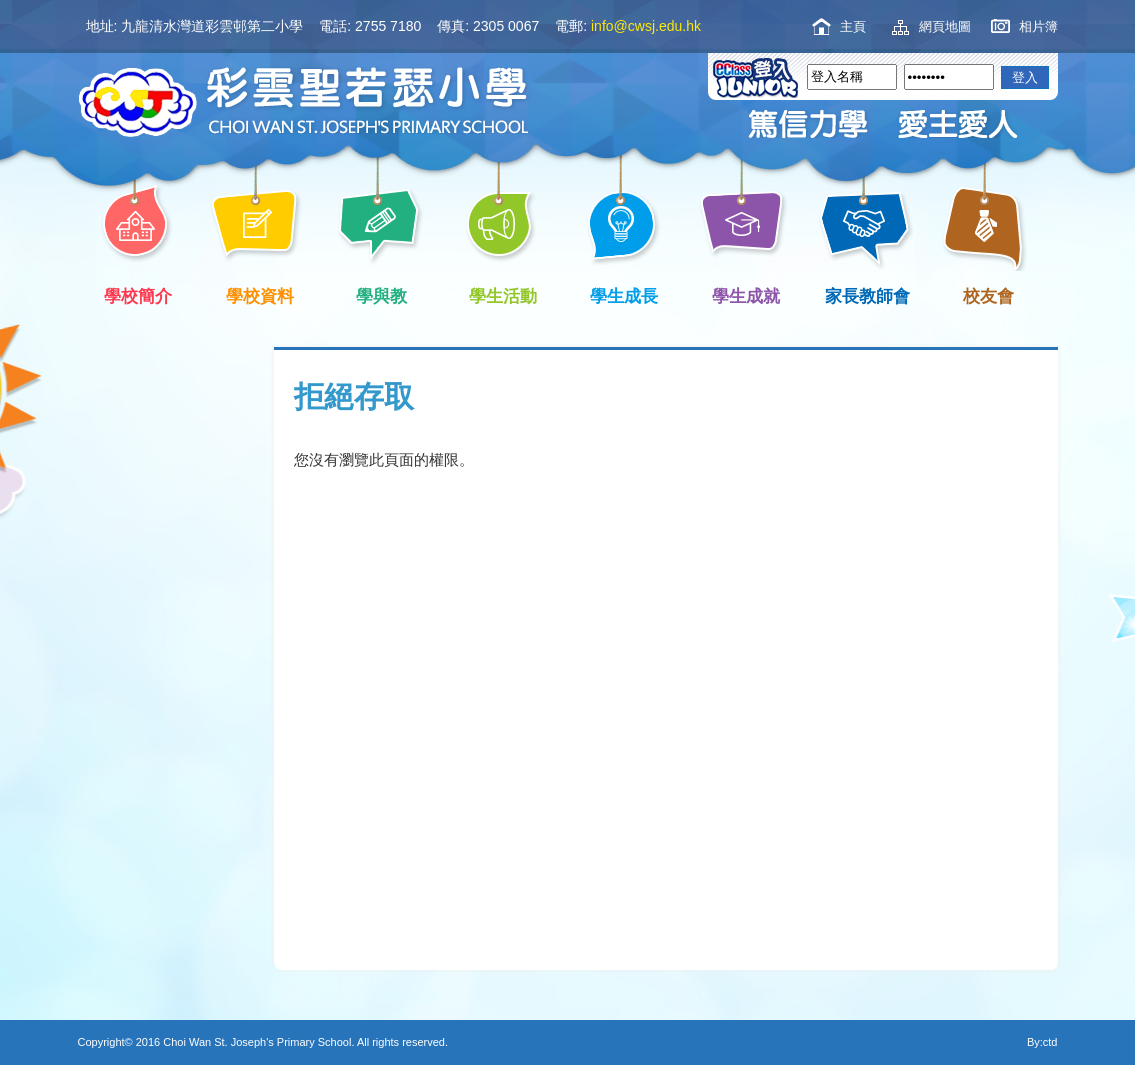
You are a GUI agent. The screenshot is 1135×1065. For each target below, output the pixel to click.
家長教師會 (864, 294)
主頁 (853, 26)
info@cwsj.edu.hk (646, 26)
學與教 (378, 294)
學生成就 (742, 294)
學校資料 (256, 294)
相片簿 (1038, 26)
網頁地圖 (945, 26)
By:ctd (1042, 1042)
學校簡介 (135, 294)
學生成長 (621, 294)
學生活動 (499, 294)
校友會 (985, 294)
